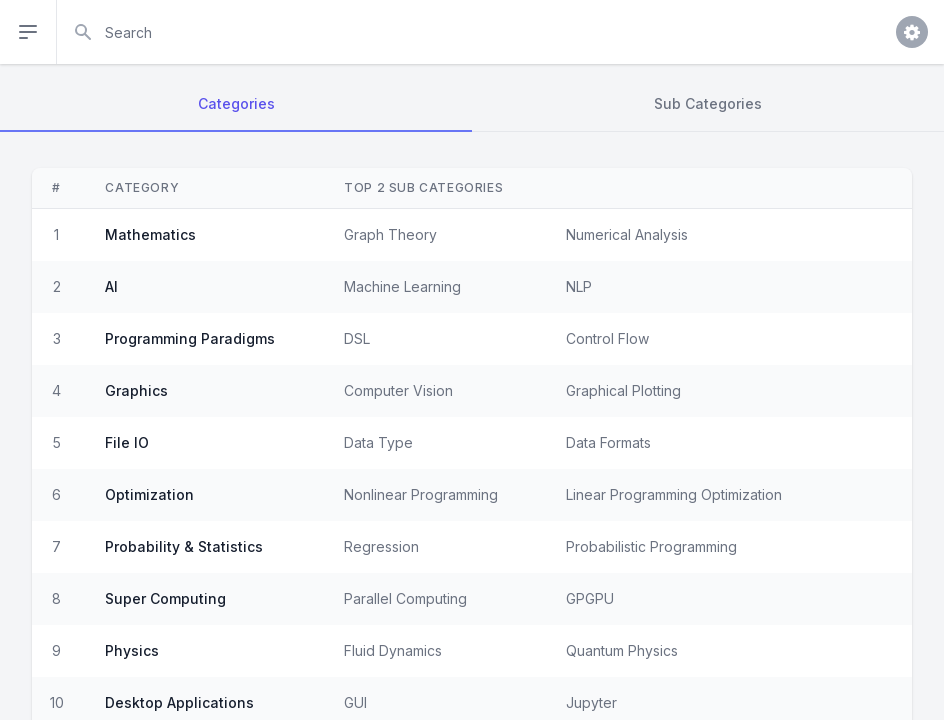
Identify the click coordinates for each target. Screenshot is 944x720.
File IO (127, 442)
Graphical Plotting (623, 390)
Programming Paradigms (190, 338)
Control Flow (607, 338)
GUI (355, 702)
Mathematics (150, 234)
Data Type (378, 442)
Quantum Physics (622, 650)
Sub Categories (708, 103)
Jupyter (591, 702)
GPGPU (590, 598)
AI (111, 286)
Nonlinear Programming (421, 494)
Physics (132, 650)
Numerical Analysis (627, 234)
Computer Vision (398, 390)
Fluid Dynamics (393, 650)
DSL (357, 338)
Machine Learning (402, 286)
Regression (381, 546)
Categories (236, 103)
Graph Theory (390, 234)
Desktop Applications (179, 702)
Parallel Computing (405, 598)
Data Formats (608, 442)
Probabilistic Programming (651, 546)
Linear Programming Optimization (674, 494)
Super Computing (165, 598)
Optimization (149, 494)
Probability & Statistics (184, 546)
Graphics (136, 390)
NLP (579, 286)
